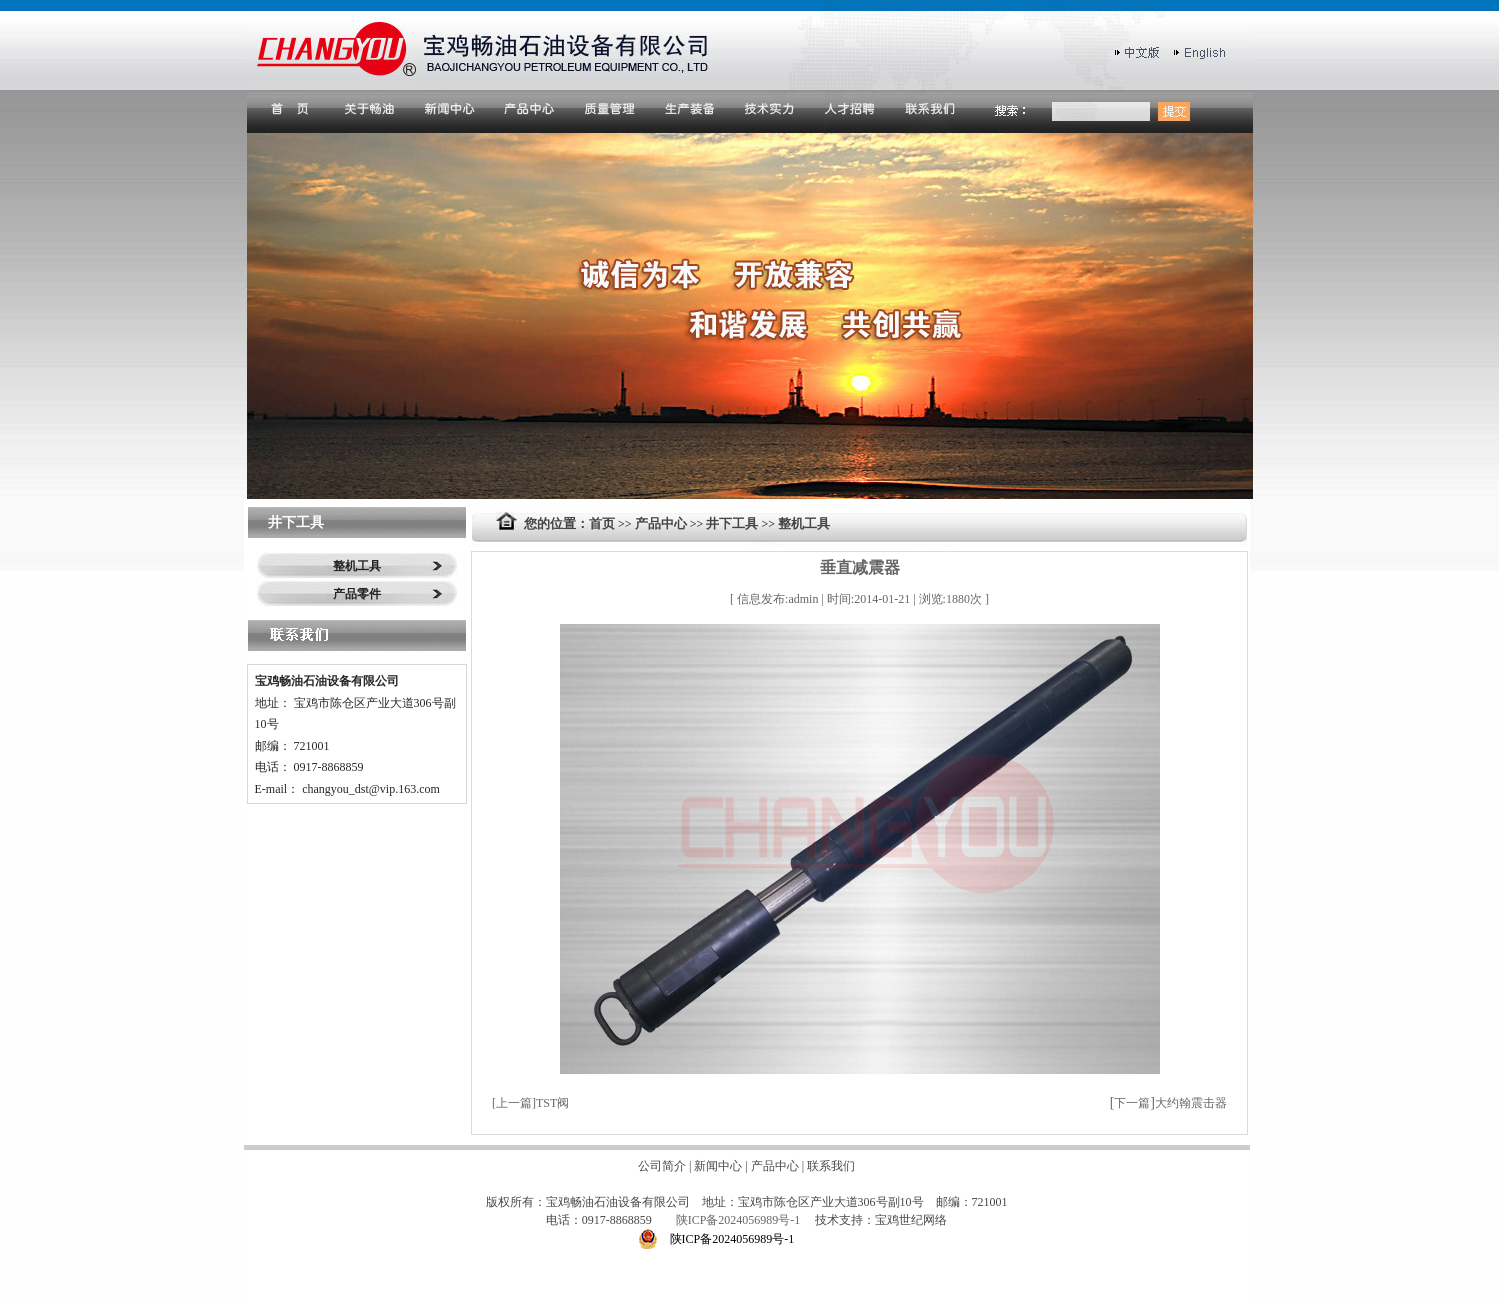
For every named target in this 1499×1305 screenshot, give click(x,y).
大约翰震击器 (1191, 1103)
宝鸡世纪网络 (911, 1220)
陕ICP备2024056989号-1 (740, 1220)
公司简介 (662, 1166)
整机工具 (357, 566)
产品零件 (357, 594)
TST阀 (552, 1103)
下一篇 (1132, 1103)
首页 (602, 523)
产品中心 (661, 523)
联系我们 (831, 1166)
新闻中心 (718, 1166)
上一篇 (514, 1103)
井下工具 (732, 523)
